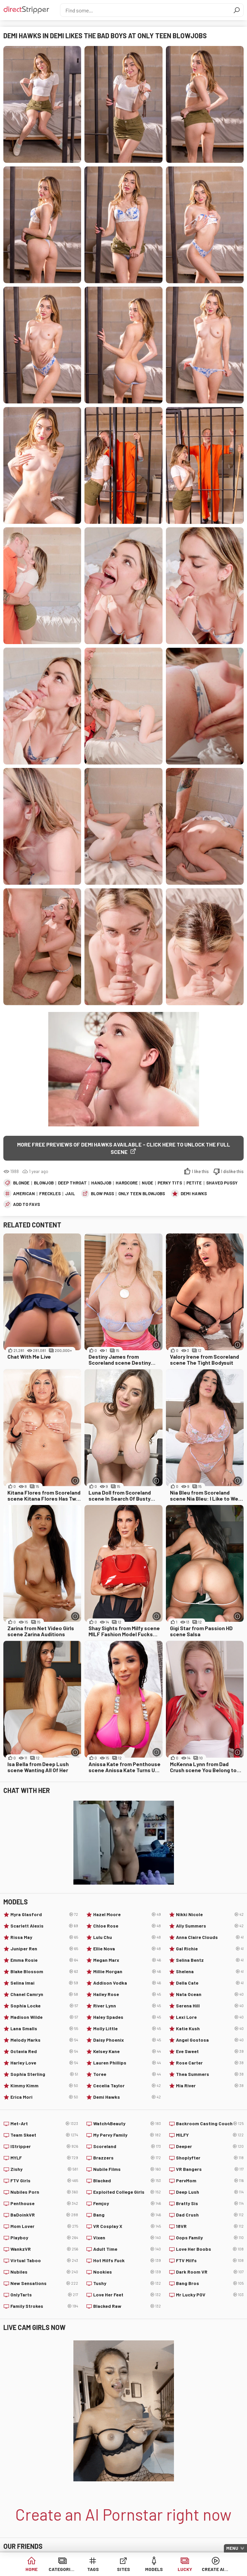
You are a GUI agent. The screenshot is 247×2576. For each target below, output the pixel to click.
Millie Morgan (127, 1971)
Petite (194, 1182)
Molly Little (127, 2029)
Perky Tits (170, 1182)
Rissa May (44, 1937)
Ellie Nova (127, 1949)
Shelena (210, 1971)
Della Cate (210, 1983)
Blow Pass (102, 1193)
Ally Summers (210, 1926)
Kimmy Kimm (44, 2086)
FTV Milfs (210, 2260)
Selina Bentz (210, 1960)
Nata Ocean (210, 1994)
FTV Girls (44, 2181)
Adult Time (127, 2249)
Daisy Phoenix (127, 2040)
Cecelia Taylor (127, 2086)
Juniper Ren (44, 1949)
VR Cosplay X (127, 2226)
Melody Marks (44, 2040)
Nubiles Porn (44, 2192)
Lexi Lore (210, 2017)
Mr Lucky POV (210, 2295)
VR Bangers (210, 2169)
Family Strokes (44, 2306)
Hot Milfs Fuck (127, 2260)
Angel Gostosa (210, 2040)
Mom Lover (44, 2226)
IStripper (44, 2146)
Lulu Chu (127, 1937)
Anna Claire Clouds (210, 1937)
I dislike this (232, 1171)
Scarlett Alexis (44, 1926)
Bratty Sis (210, 2203)
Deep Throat (72, 1182)
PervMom (210, 2181)
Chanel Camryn (44, 1994)
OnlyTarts (44, 2295)
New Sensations (44, 2283)
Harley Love (44, 2063)
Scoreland (127, 2146)
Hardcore (127, 1182)
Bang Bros (210, 2283)
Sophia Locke (44, 2006)
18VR (210, 2226)
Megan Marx (127, 1960)
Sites (123, 2569)
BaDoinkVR (44, 2215)
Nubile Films (127, 2169)
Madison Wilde (44, 2017)
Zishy (44, 2169)
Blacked (127, 2181)
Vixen (127, 2238)
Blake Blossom (44, 1971)
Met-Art (44, 2124)
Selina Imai (44, 1983)
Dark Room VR (210, 2272)
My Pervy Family (127, 2135)
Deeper (210, 2146)
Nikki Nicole (210, 1914)
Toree (127, 2074)
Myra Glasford (44, 1914)
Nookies (127, 2272)
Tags (93, 2569)
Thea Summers (210, 2074)
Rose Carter (210, 2063)
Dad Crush (210, 2215)
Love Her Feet (127, 2295)
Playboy (44, 2238)
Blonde (21, 1182)
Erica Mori (44, 2097)
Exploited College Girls (127, 2192)
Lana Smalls (44, 2029)
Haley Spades (127, 2017)
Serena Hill (210, 2006)
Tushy (127, 2283)
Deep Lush (210, 2192)
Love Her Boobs (210, 2249)
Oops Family (210, 2238)
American (24, 1193)
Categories (62, 2569)
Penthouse (44, 2203)
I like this (200, 1171)
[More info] (156, 1345)
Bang (127, 2215)
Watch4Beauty (127, 2124)
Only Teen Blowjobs (141, 1193)
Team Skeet (44, 2135)
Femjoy (127, 2203)
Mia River (210, 2086)
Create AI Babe (215, 2569)
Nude (147, 1182)
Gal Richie (210, 1949)
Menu (232, 2548)
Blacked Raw (127, 2306)
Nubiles (44, 2272)
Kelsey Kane (127, 2051)
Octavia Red (44, 2051)
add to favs (26, 1204)
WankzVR (44, 2249)
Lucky (185, 2569)
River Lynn (127, 2006)
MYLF (44, 2158)
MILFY (210, 2135)
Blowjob (44, 1182)
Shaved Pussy (222, 1182)
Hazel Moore (127, 1914)
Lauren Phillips (127, 2063)
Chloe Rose (127, 1926)
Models (154, 2569)
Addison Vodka (127, 1983)
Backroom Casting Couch (210, 2124)
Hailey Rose (127, 1994)
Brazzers (127, 2158)
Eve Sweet (210, 2051)
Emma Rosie (44, 1960)
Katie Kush (210, 2029)
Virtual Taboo (44, 2260)
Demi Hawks (194, 1193)
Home (31, 2569)
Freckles (50, 1193)
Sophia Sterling (44, 2074)
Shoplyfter (210, 2158)
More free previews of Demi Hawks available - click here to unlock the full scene (123, 1148)
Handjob (101, 1182)
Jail (70, 1193)
